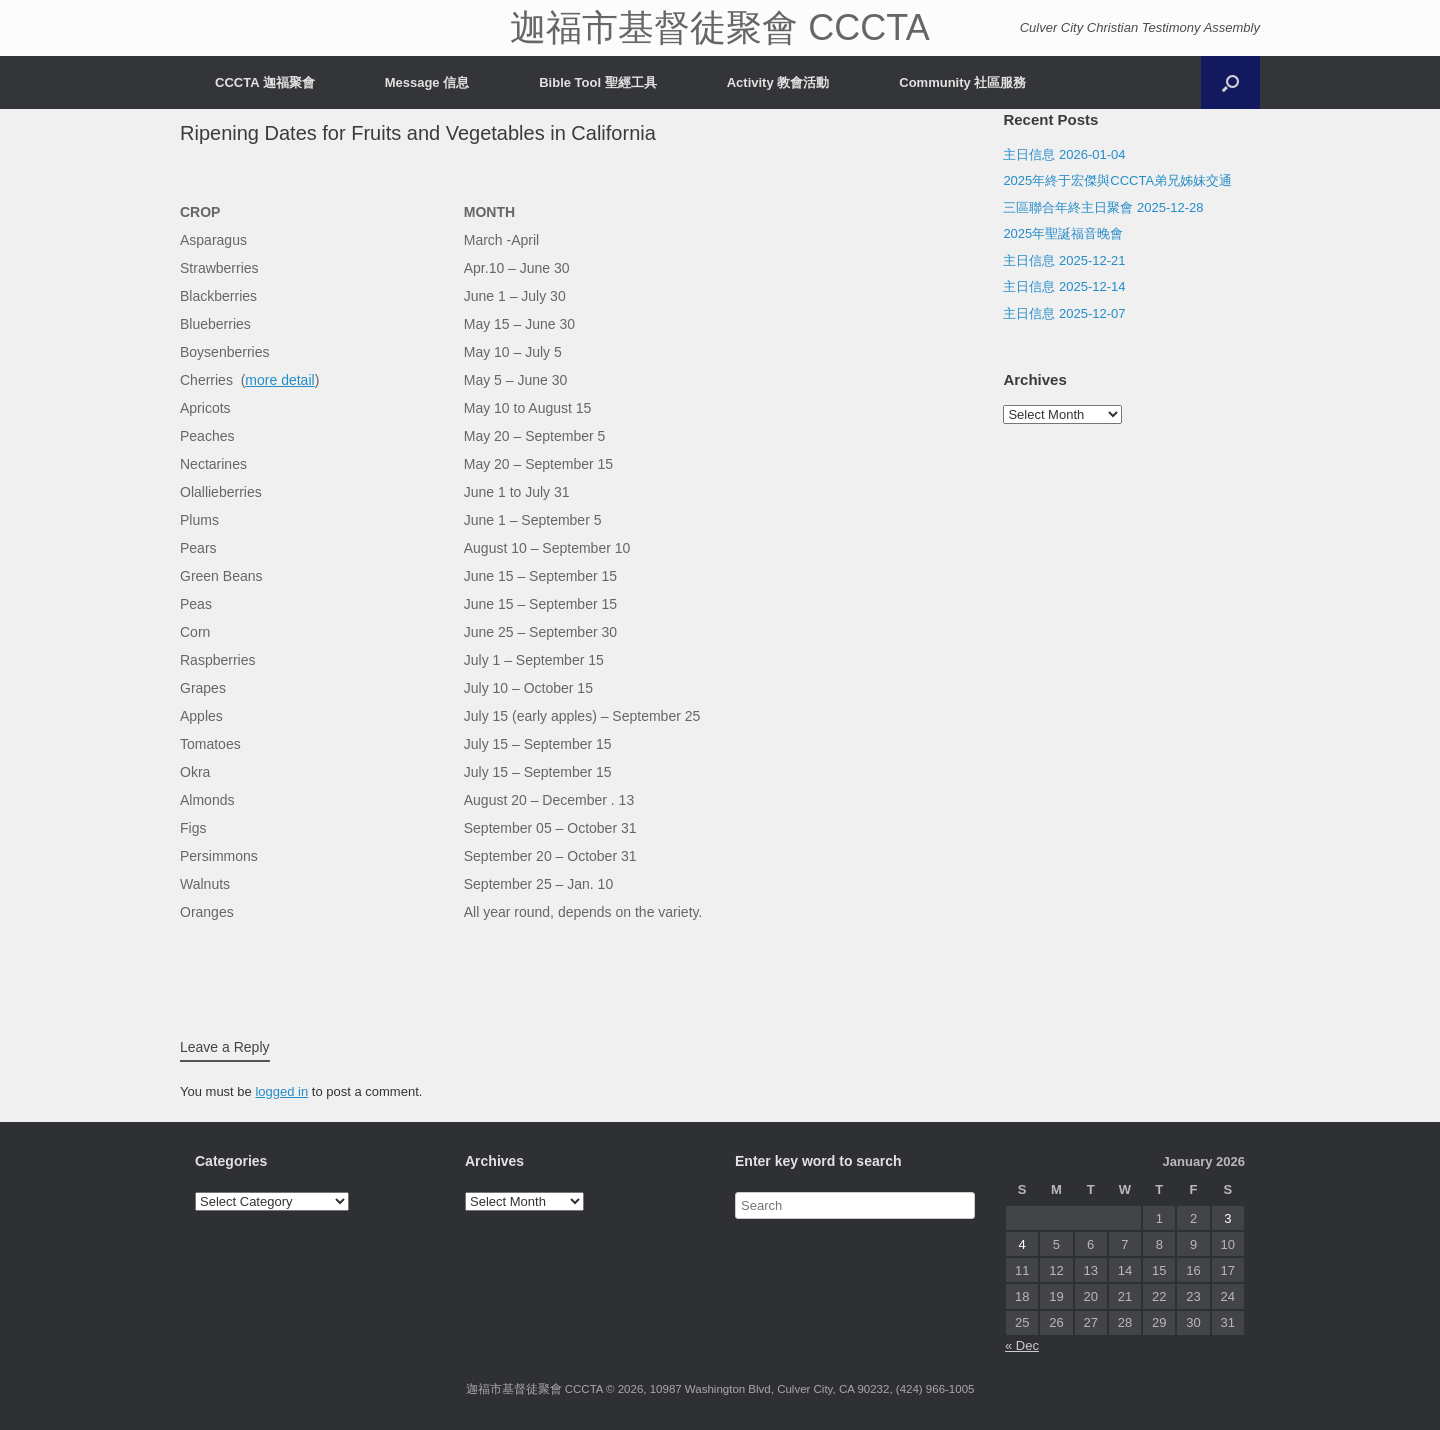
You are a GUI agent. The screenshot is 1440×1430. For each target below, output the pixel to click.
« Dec (1022, 1345)
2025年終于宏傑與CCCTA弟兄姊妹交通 (1117, 180)
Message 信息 (427, 82)
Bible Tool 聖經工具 (597, 82)
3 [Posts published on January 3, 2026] (1227, 1218)
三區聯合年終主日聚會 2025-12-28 (1103, 207)
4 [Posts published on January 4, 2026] (1022, 1244)
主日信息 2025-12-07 (1064, 313)
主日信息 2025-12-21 (1064, 260)
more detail (279, 380)
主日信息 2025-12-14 (1064, 286)
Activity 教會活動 (778, 82)
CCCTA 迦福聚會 (265, 82)
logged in (281, 1091)
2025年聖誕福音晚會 (1063, 233)
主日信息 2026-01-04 (1064, 154)
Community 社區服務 (962, 82)
